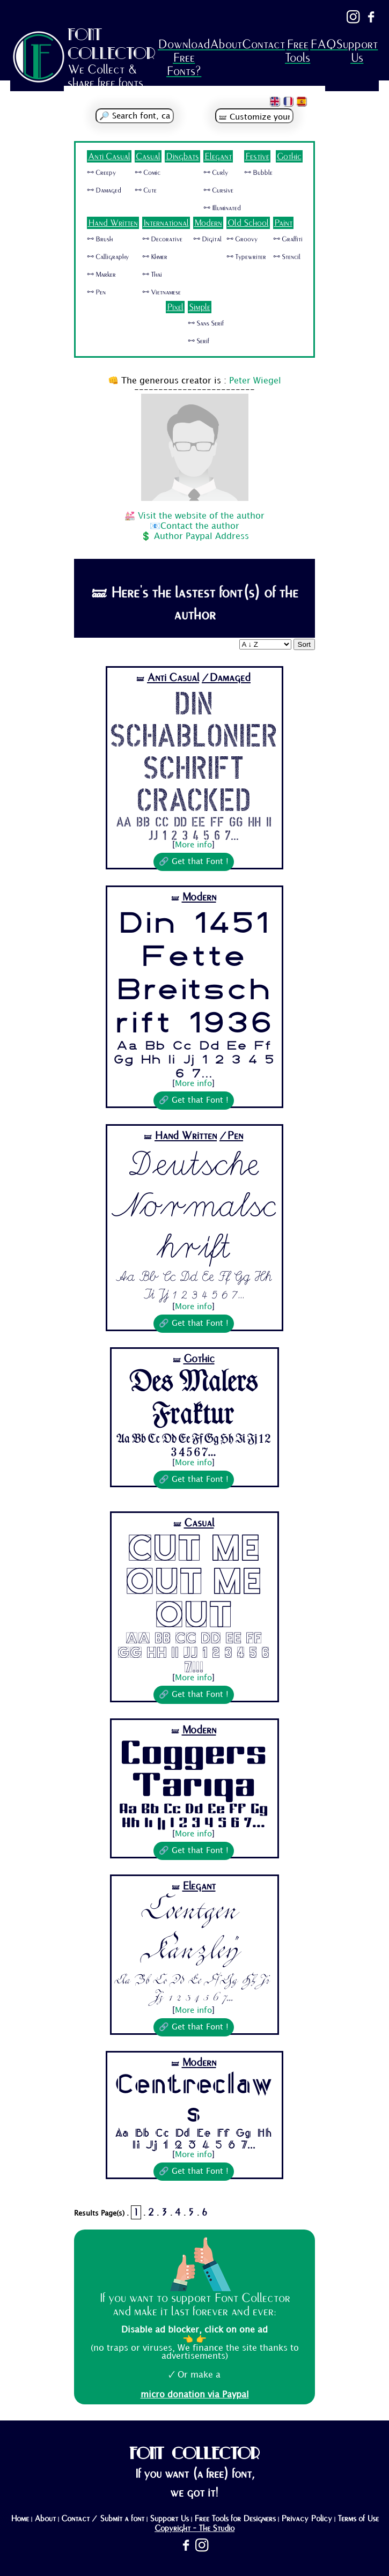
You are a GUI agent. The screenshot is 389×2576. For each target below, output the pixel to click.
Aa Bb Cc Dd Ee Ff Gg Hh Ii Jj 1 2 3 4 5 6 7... (193, 828)
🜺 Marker (101, 274)
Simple (199, 307)
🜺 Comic (147, 172)
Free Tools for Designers (235, 2518)
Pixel (175, 307)
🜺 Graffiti (288, 239)
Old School (248, 223)
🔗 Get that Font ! (194, 862)
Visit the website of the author (201, 516)
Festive (257, 156)
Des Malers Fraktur (193, 1399)
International (166, 223)
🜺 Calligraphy (108, 257)
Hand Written (113, 223)
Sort (304, 644)
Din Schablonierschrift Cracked (193, 750)
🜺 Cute (146, 190)
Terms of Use (358, 2518)
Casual (148, 156)
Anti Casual (109, 156)
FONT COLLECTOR (112, 43)
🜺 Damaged (104, 190)
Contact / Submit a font (102, 2518)
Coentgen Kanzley (193, 1934)
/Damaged (226, 677)
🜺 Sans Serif (206, 323)
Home (20, 2518)
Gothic (289, 156)
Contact (263, 44)
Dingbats (182, 156)
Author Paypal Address (201, 537)
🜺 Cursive (218, 190)
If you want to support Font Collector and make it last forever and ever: (194, 2304)
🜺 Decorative (162, 239)
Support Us (357, 51)
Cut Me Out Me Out (193, 1581)
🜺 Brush (100, 239)
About (226, 44)
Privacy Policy (306, 2518)
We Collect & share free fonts (105, 76)
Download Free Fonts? (184, 58)
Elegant (218, 156)
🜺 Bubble (258, 172)
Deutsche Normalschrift (193, 1205)
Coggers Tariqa (193, 1770)
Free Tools (297, 51)
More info (193, 845)
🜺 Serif (198, 341)
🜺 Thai (152, 274)
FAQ (323, 44)
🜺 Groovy (242, 239)
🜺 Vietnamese (161, 292)
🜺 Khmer (154, 257)
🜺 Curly (215, 172)
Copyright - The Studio (194, 2528)
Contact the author (199, 526)
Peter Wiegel (255, 381)
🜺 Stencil (286, 257)
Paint (283, 223)
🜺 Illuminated (222, 208)
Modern (208, 223)
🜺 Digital (207, 239)
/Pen (231, 1136)
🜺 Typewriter (246, 257)
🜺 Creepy (101, 172)
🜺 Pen (96, 292)
